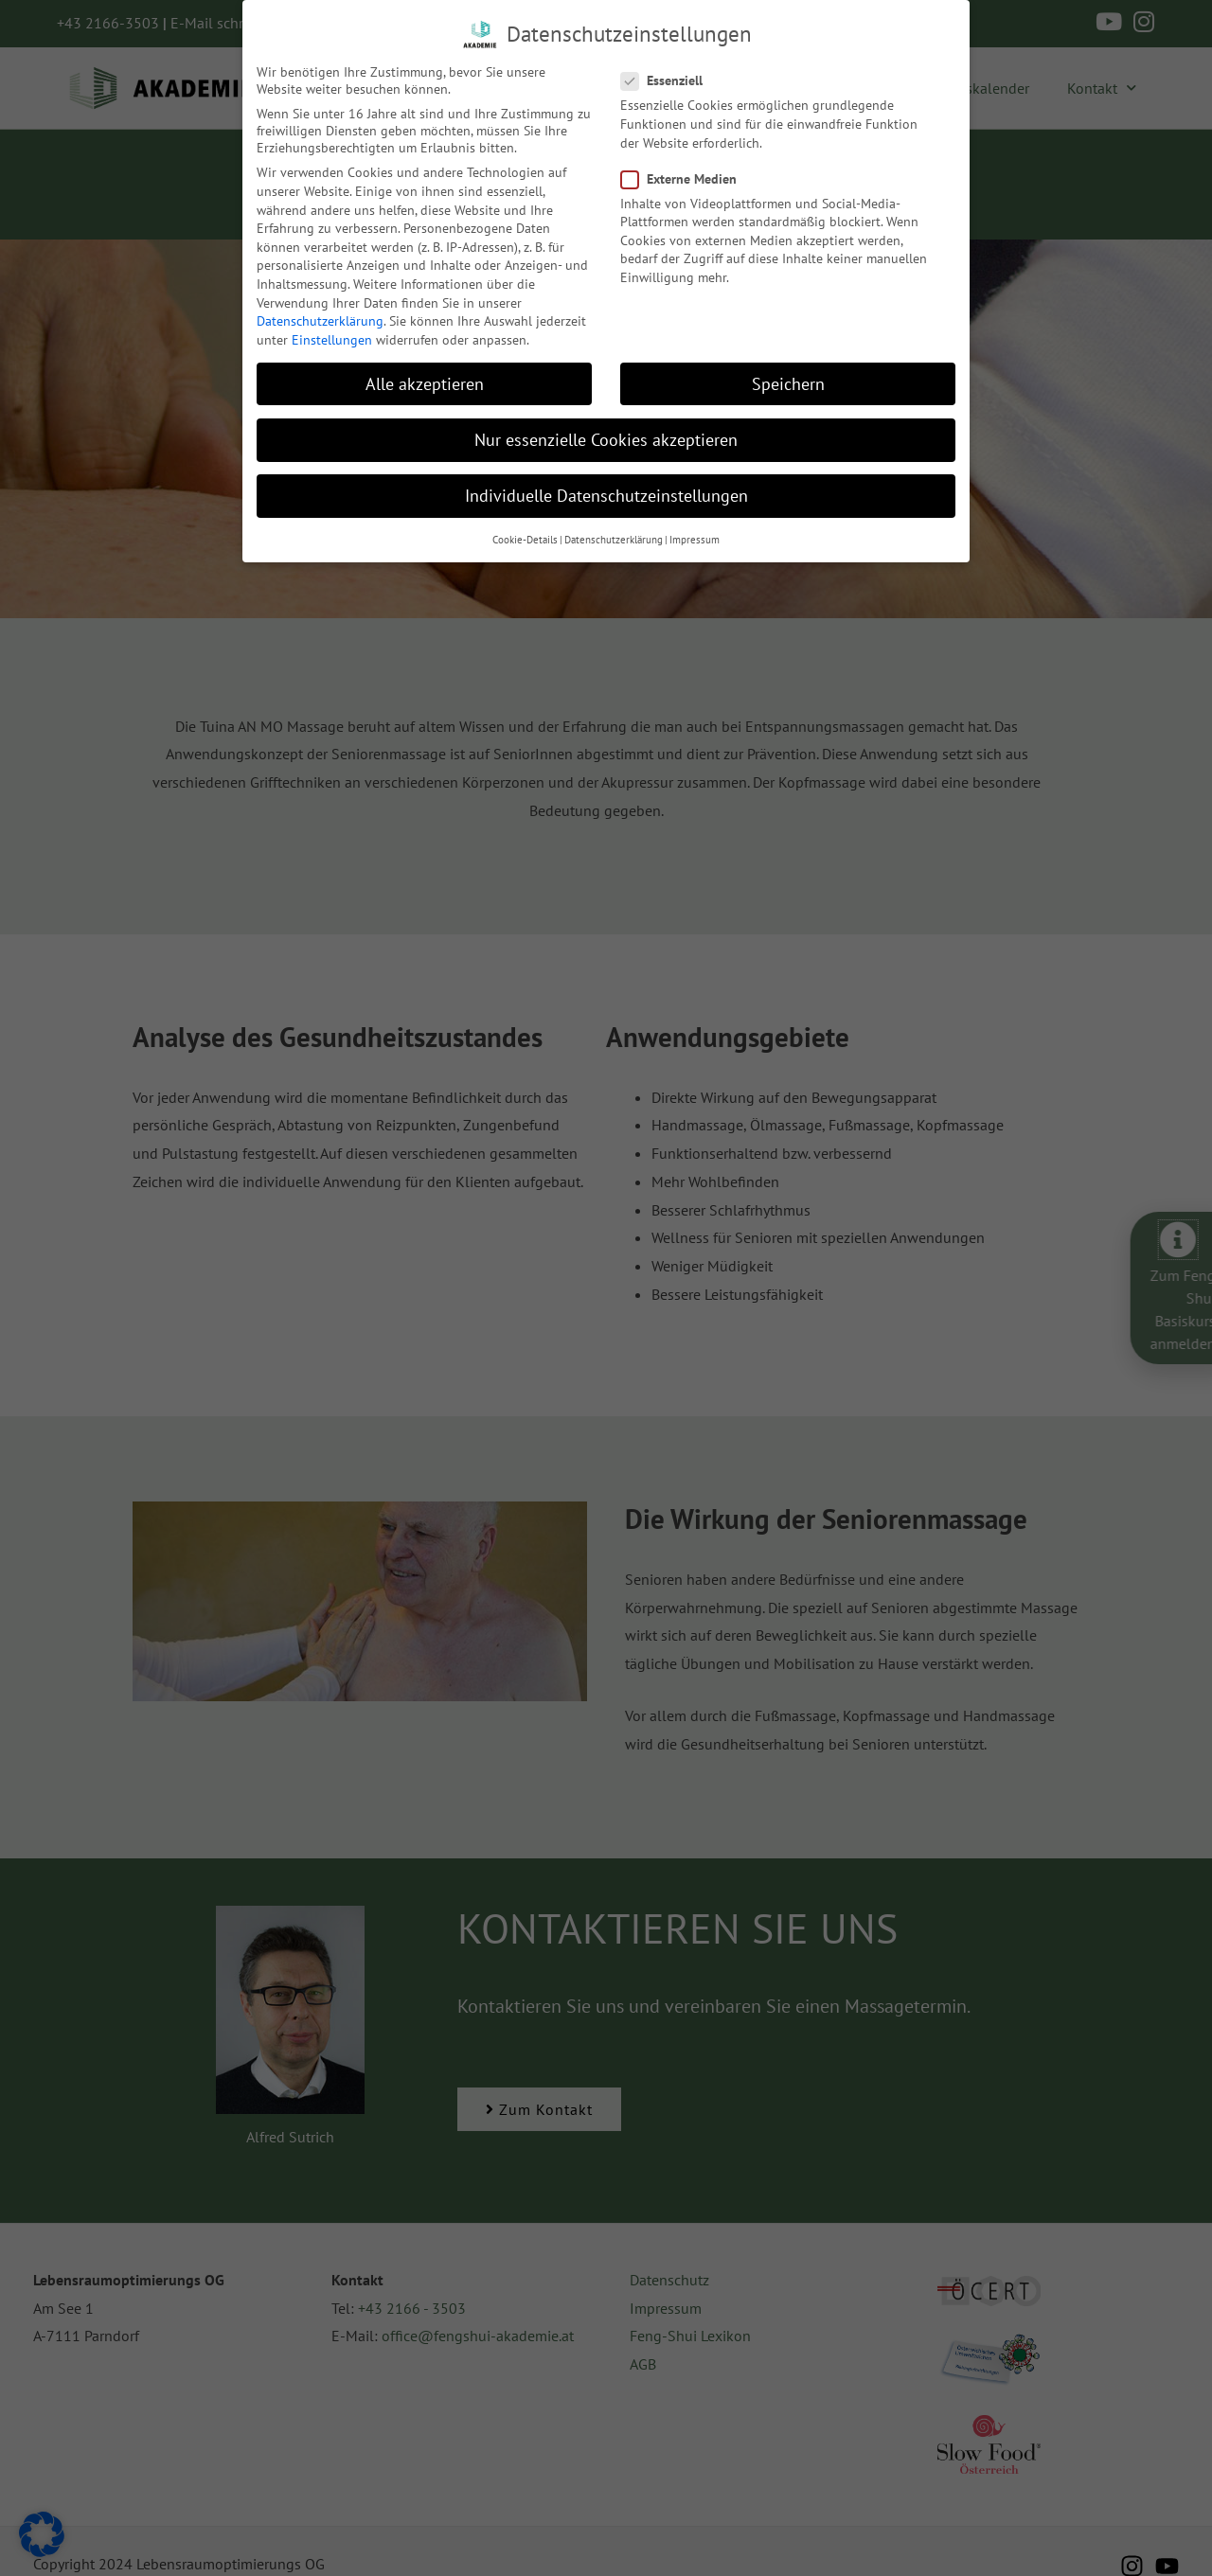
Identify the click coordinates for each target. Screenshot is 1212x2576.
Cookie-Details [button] (525, 538)
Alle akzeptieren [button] (424, 382)
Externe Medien (684, 177)
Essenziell (667, 79)
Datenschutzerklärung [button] (613, 538)
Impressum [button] (694, 538)
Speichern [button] (788, 382)
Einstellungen (332, 337)
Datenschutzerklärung (320, 320)
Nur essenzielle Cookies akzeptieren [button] (606, 438)
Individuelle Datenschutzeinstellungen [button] (606, 495)
